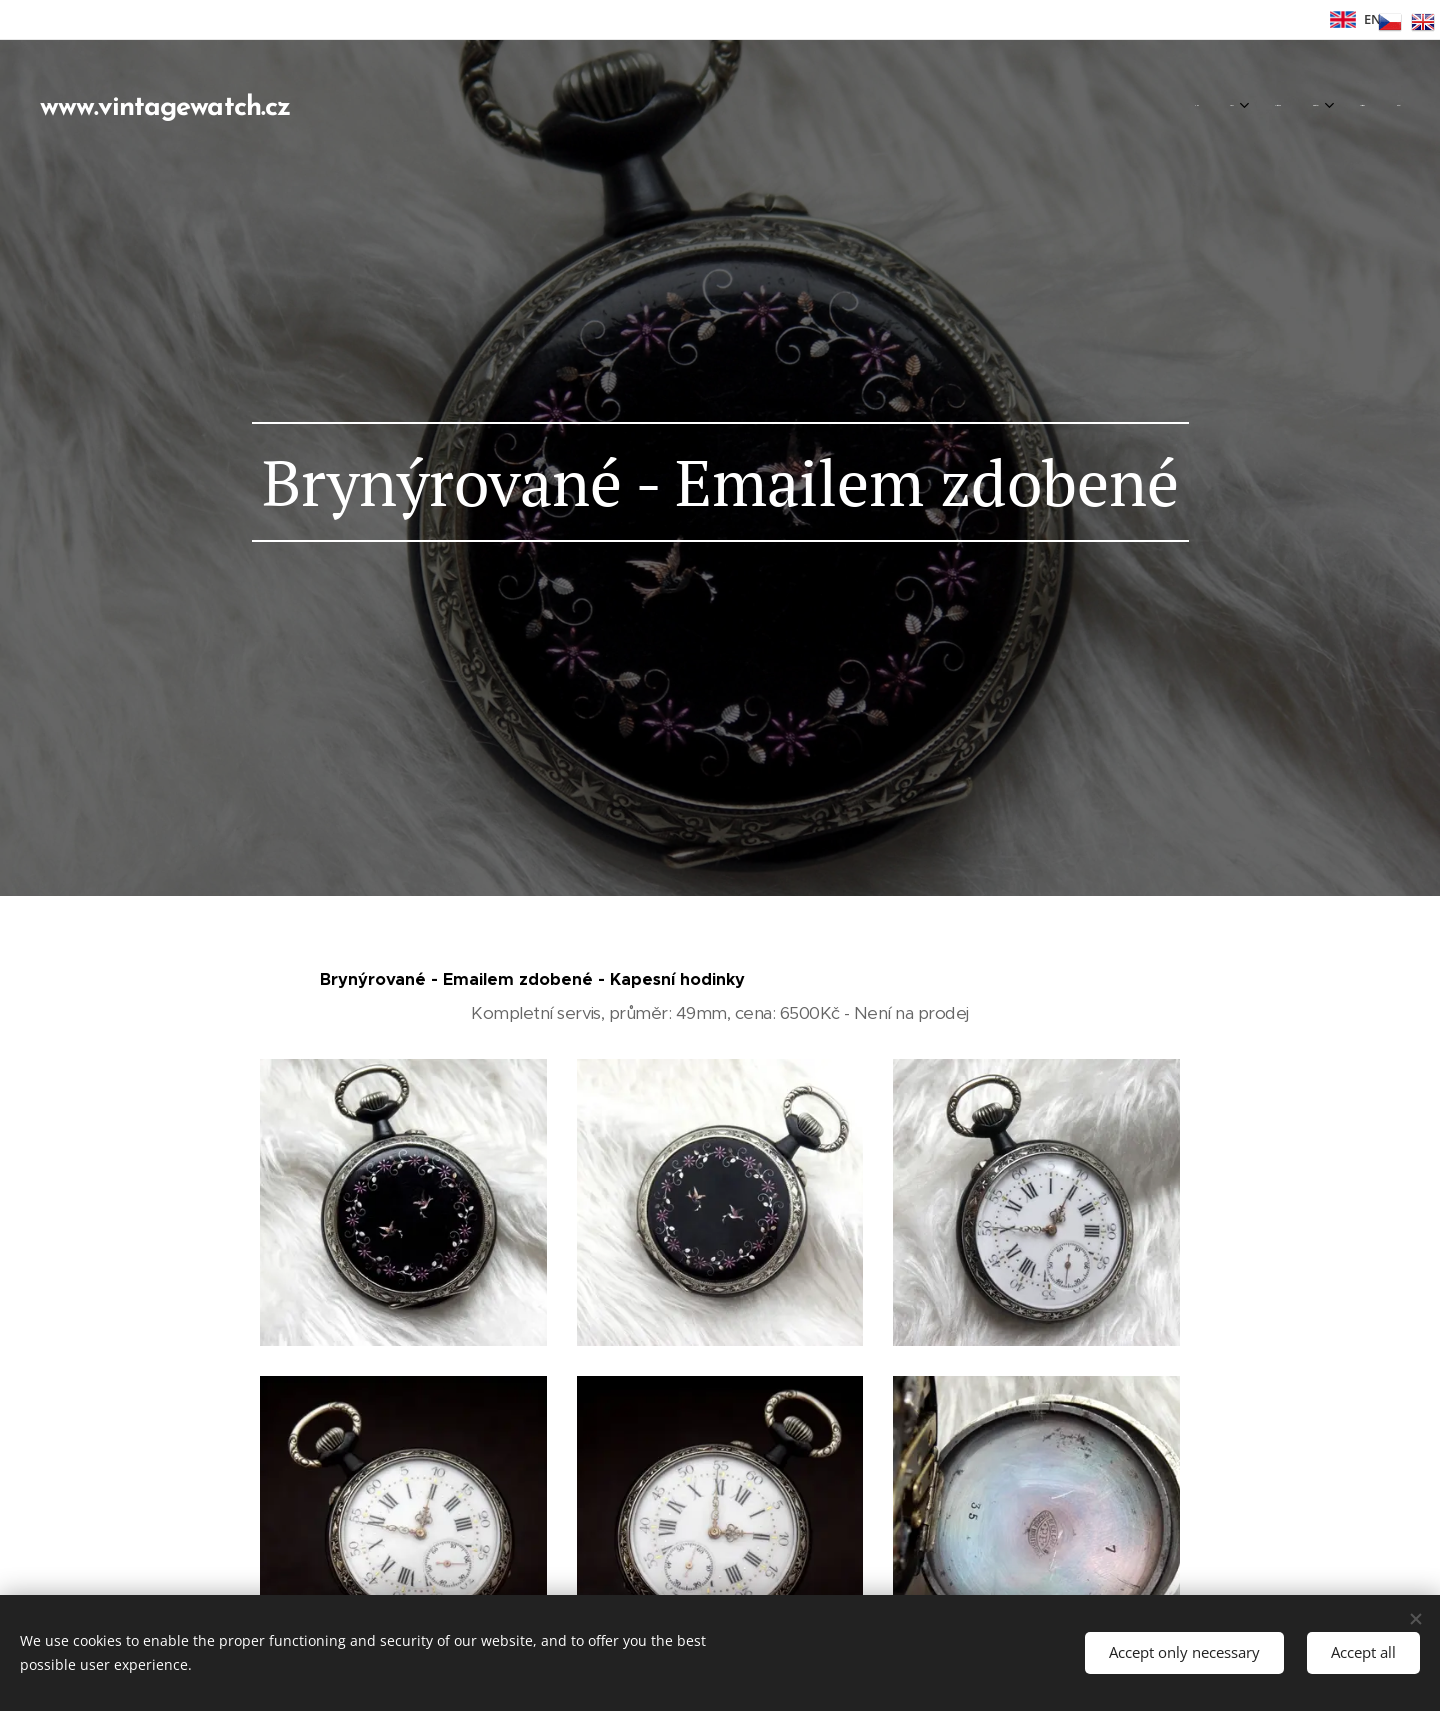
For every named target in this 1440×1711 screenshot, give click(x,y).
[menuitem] (1225, 105)
